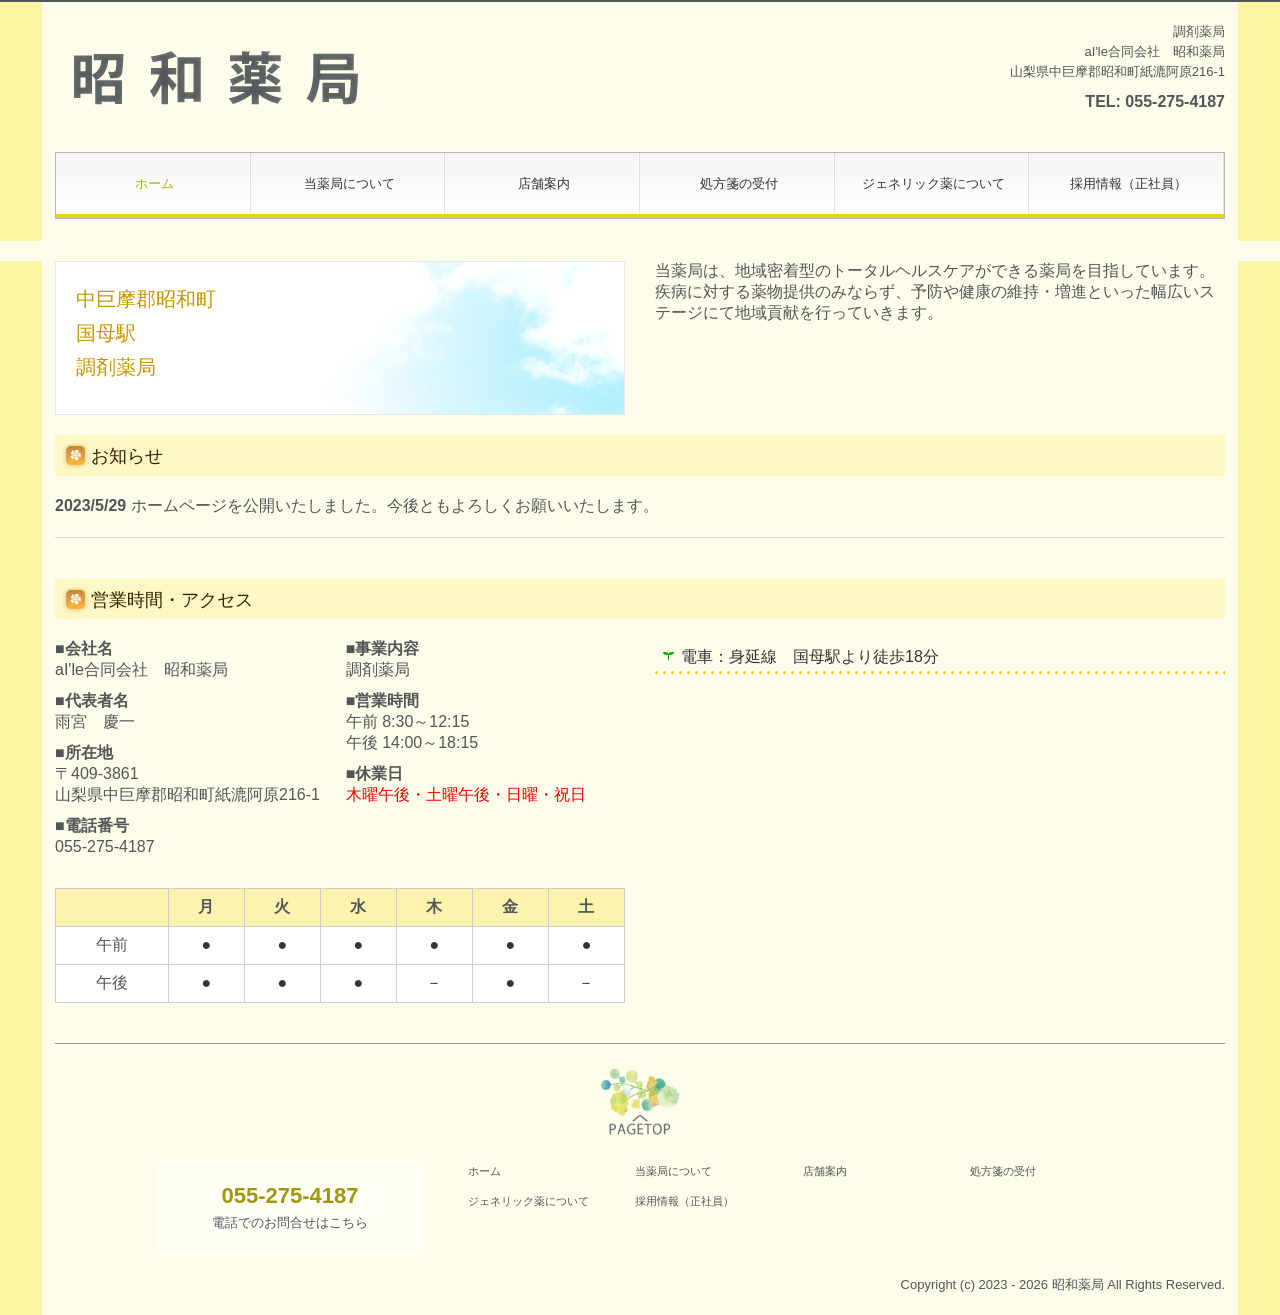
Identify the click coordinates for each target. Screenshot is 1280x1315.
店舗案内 (544, 183)
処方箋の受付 (739, 183)
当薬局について (349, 183)
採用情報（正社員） (1128, 183)
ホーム (154, 183)
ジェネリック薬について (933, 183)
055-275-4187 (1175, 101)
